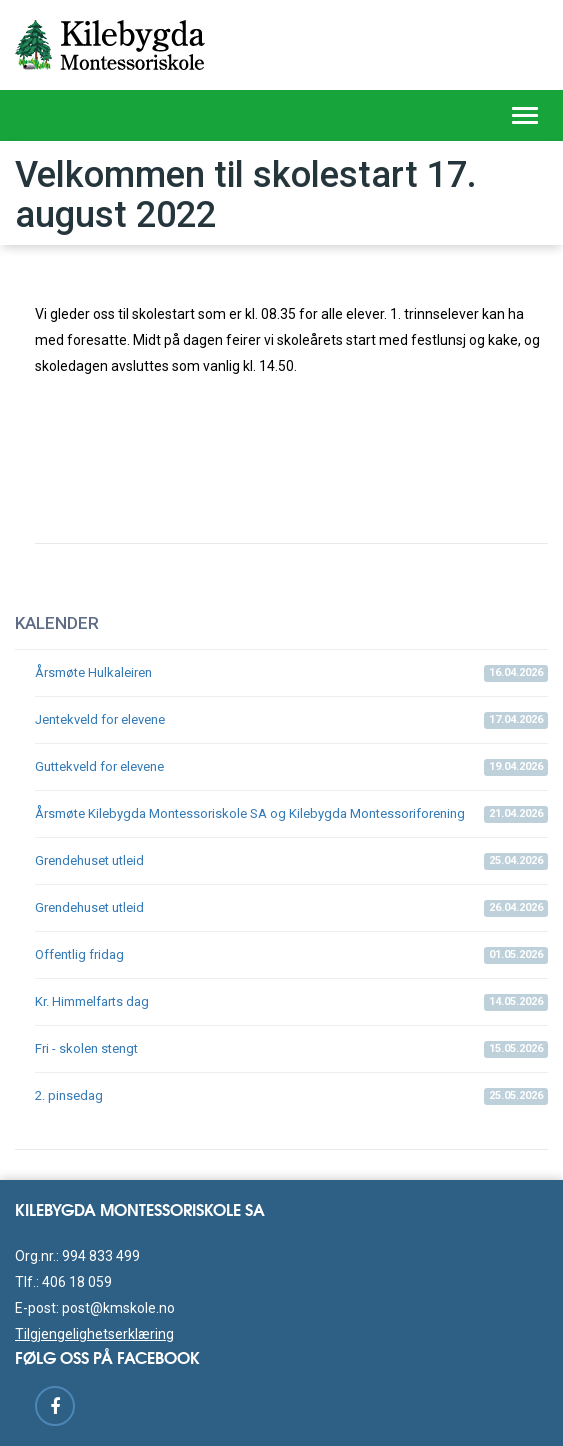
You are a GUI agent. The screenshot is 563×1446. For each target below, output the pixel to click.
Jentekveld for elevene (291, 720)
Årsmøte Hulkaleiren (291, 673)
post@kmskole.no (118, 1308)
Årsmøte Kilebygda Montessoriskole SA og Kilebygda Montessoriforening (291, 814)
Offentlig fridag (291, 955)
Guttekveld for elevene (291, 767)
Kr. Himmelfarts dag (291, 1002)
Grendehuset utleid (291, 861)
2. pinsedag (291, 1096)
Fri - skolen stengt (291, 1049)
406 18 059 (77, 1282)
